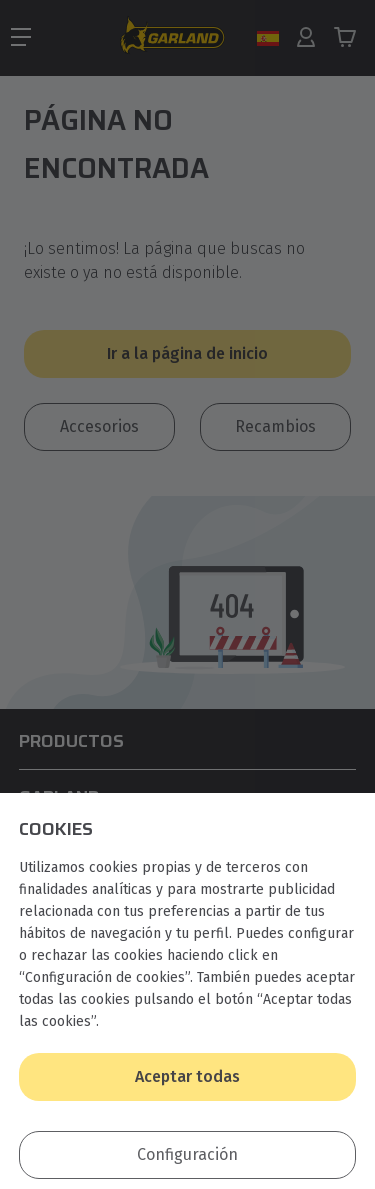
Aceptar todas (187, 1076)
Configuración (187, 1154)
